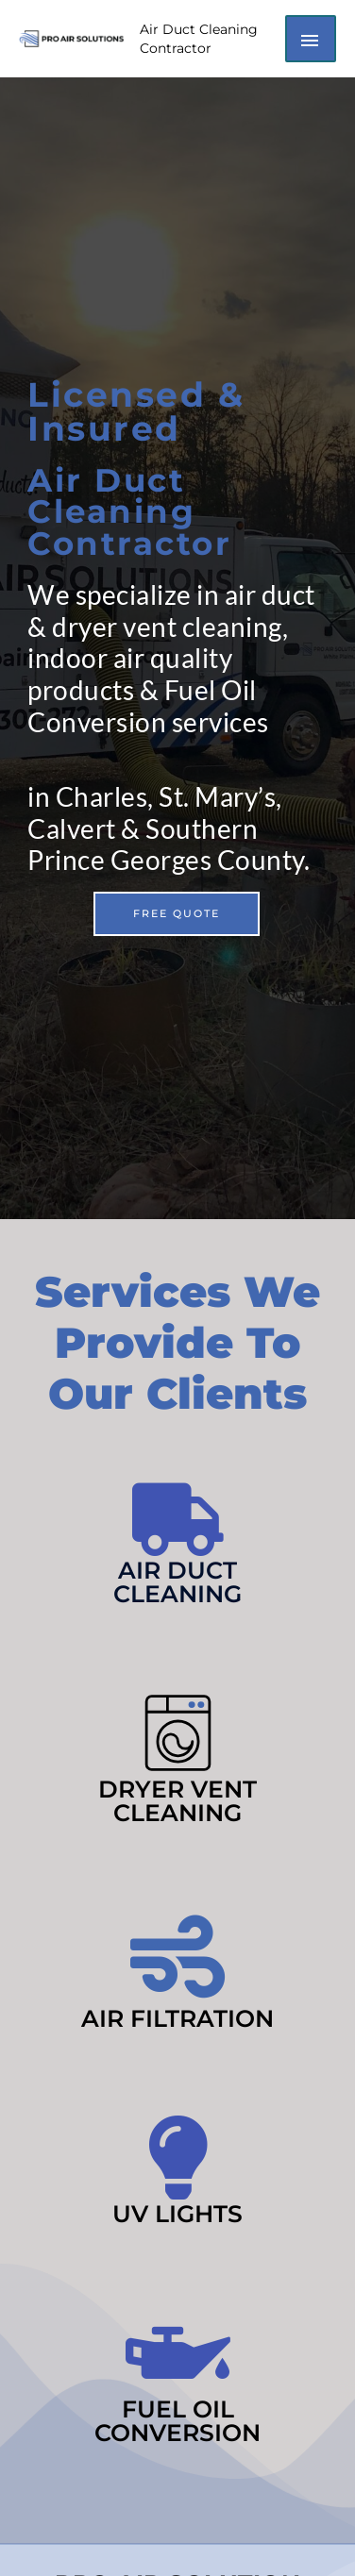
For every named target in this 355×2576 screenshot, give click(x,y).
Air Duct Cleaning (177, 1582)
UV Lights (177, 2214)
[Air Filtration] (177, 1957)
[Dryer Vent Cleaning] (178, 1733)
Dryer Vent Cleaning (177, 1801)
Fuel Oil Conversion (177, 2421)
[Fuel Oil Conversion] (178, 2353)
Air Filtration (177, 2018)
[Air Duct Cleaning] (178, 1519)
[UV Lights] (178, 2158)
